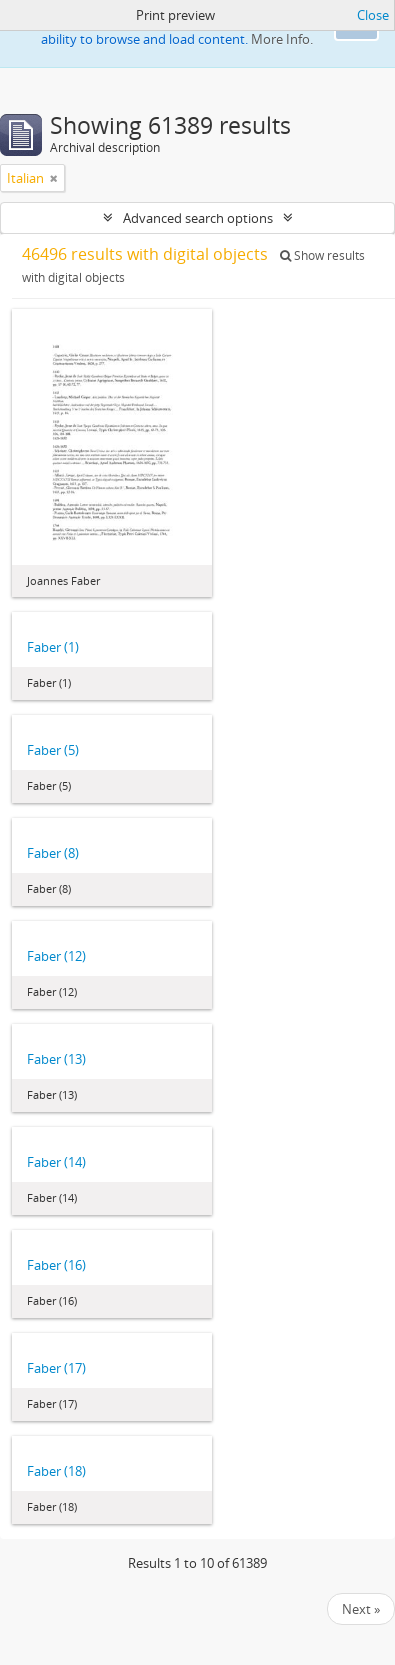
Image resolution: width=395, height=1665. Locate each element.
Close (373, 15)
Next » (361, 1609)
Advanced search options (198, 218)
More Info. (282, 39)
